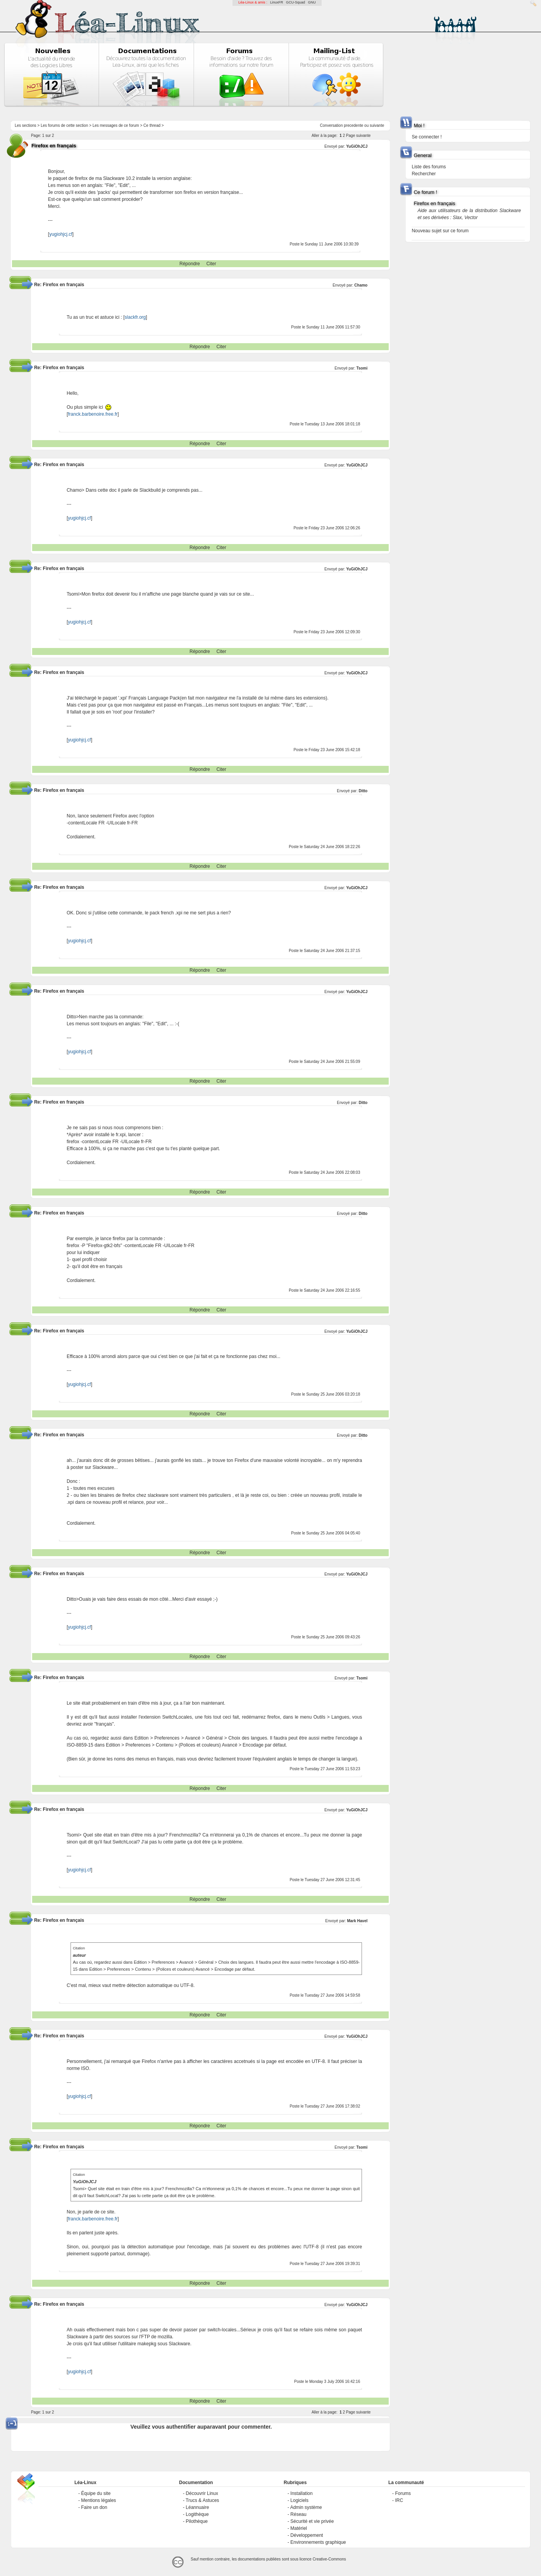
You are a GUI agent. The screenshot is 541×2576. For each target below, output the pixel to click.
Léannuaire (197, 2507)
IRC (399, 2500)
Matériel (298, 2528)
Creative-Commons (329, 2559)
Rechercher (424, 173)
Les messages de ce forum (116, 125)
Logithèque (197, 2514)
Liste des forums (429, 166)
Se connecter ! (426, 137)
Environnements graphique (318, 2542)
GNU (312, 2)
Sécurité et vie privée (312, 2521)
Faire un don (94, 2507)
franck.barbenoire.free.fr (92, 414)
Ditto (362, 791)
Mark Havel (357, 1921)
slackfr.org (135, 317)
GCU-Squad (295, 2)
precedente (353, 125)
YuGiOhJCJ (356, 146)
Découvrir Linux (202, 2493)
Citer (211, 263)
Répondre (189, 263)
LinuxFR (276, 2)
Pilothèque (197, 2521)
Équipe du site (95, 2493)
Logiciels (299, 2500)
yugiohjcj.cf (60, 234)
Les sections (25, 125)
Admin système (306, 2507)
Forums (403, 2493)
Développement (306, 2535)
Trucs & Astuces (202, 2500)
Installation (301, 2493)
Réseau (298, 2514)
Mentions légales (98, 2500)
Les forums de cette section (64, 125)
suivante (377, 125)
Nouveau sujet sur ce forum (440, 230)
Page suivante (358, 135)
